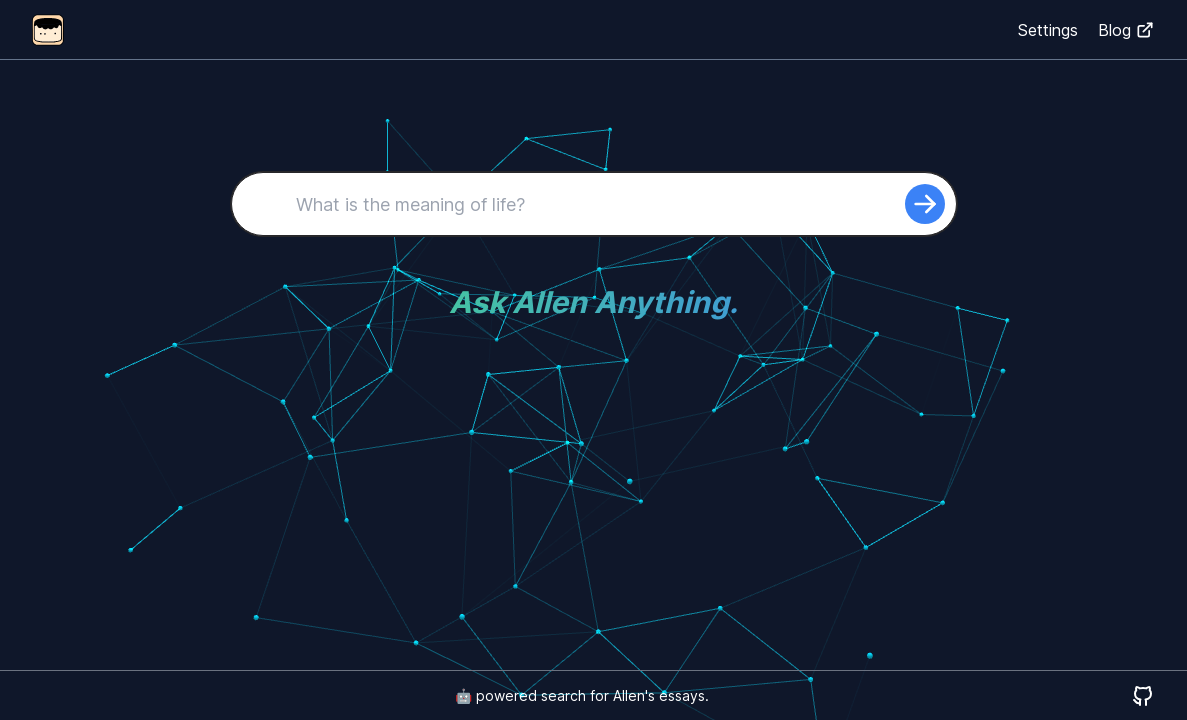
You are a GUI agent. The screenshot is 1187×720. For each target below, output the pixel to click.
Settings (1048, 30)
